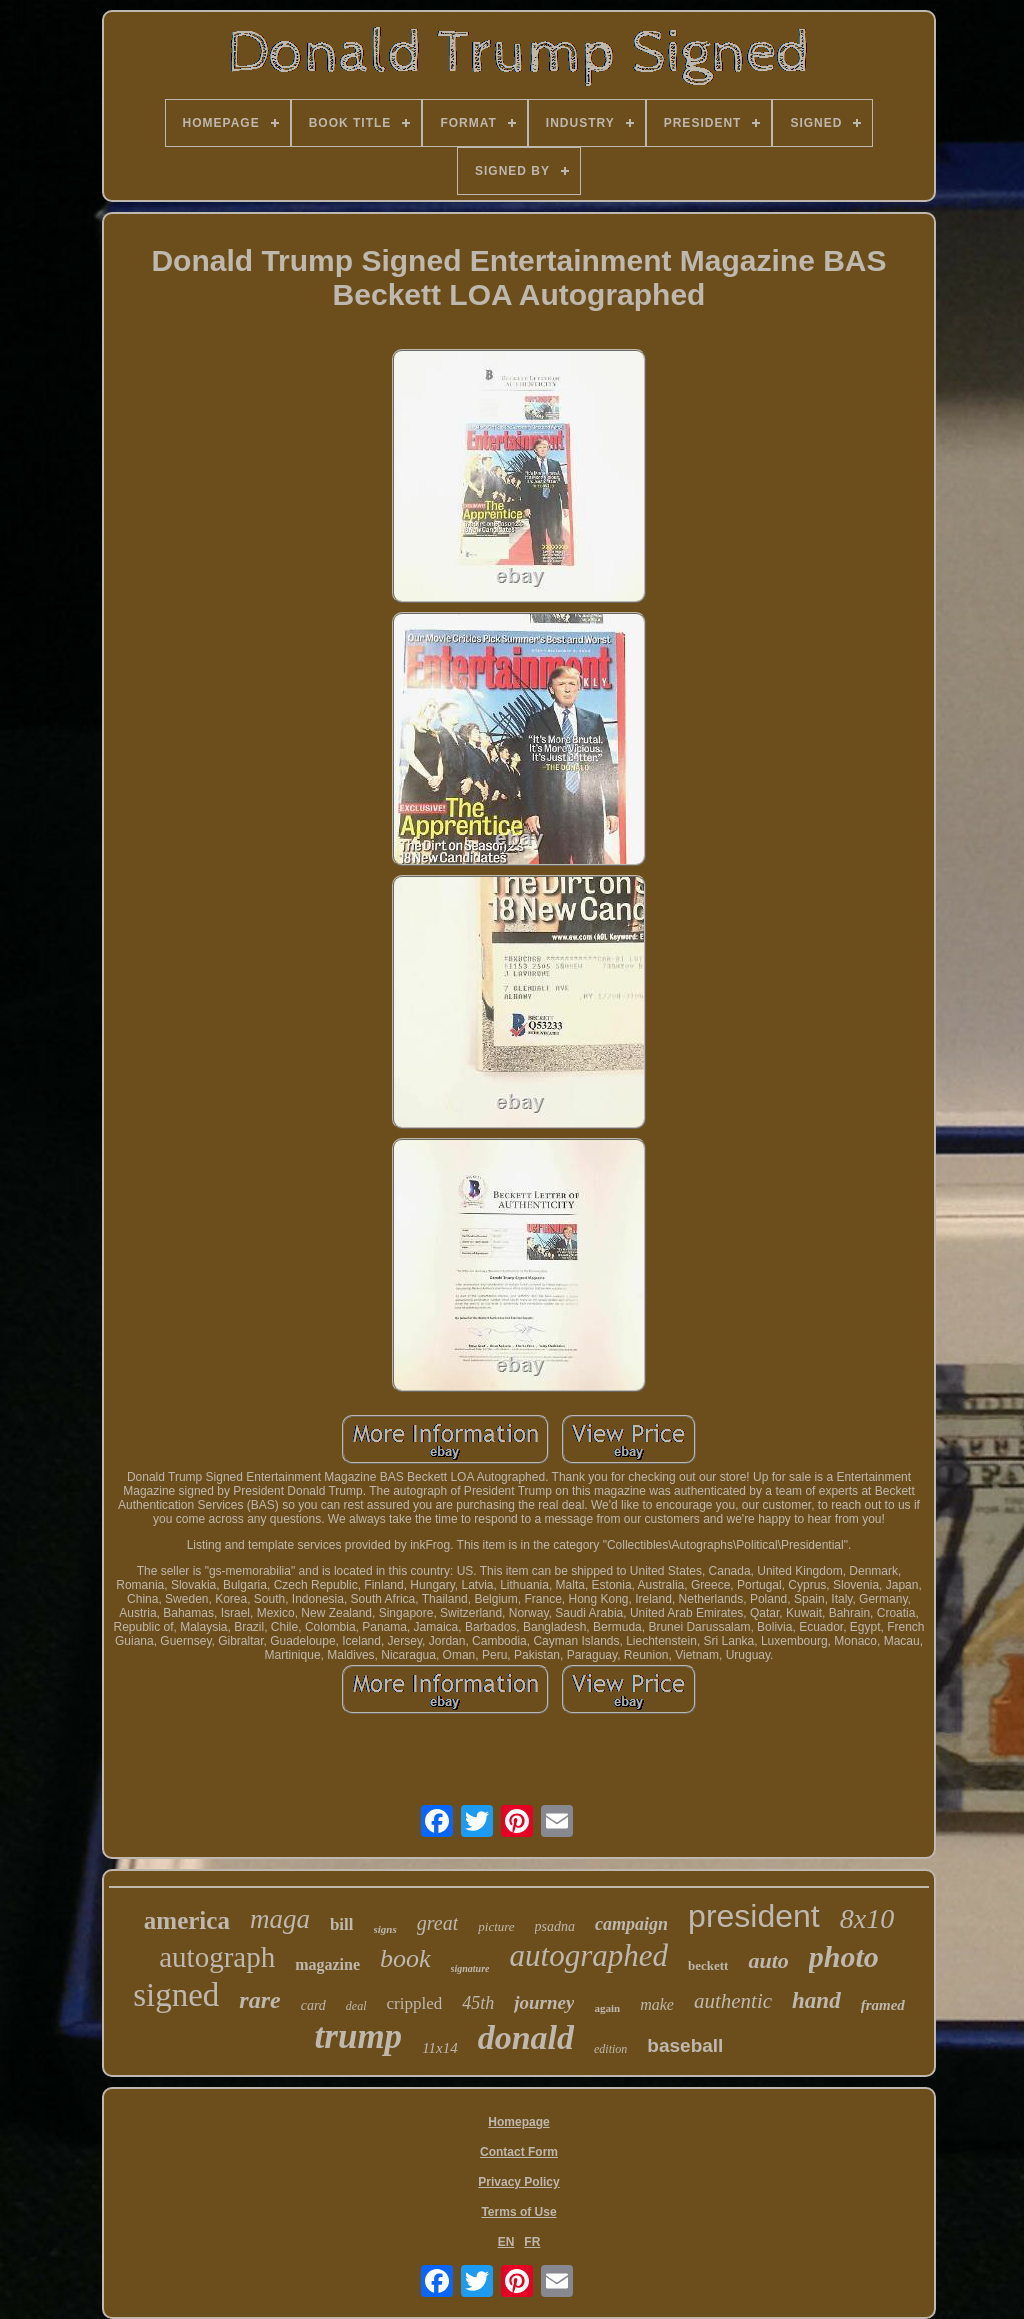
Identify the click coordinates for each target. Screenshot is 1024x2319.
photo (844, 1956)
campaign (631, 1924)
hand (816, 2000)
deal (356, 2006)
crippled (415, 2003)
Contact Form (519, 2152)
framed (883, 2005)
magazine (327, 1964)
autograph (217, 1957)
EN (506, 2242)
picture (496, 1926)
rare (259, 2000)
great (437, 1923)
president (754, 1916)
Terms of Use (518, 2212)
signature (470, 1968)
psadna (555, 1926)
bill (342, 1924)
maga (280, 1919)
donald (526, 2037)
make (657, 2004)
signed (176, 1995)
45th (478, 2003)
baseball (685, 2045)
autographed (589, 1955)
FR (532, 2242)
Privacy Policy (518, 2182)
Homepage (518, 2122)
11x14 (440, 2048)
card (313, 2005)
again (607, 2008)
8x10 (867, 1918)
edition (610, 2049)
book (405, 1958)
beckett (708, 1965)
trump (359, 2036)
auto (768, 1960)
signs (385, 1929)
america (187, 1920)
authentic (733, 2001)
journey (544, 2002)
